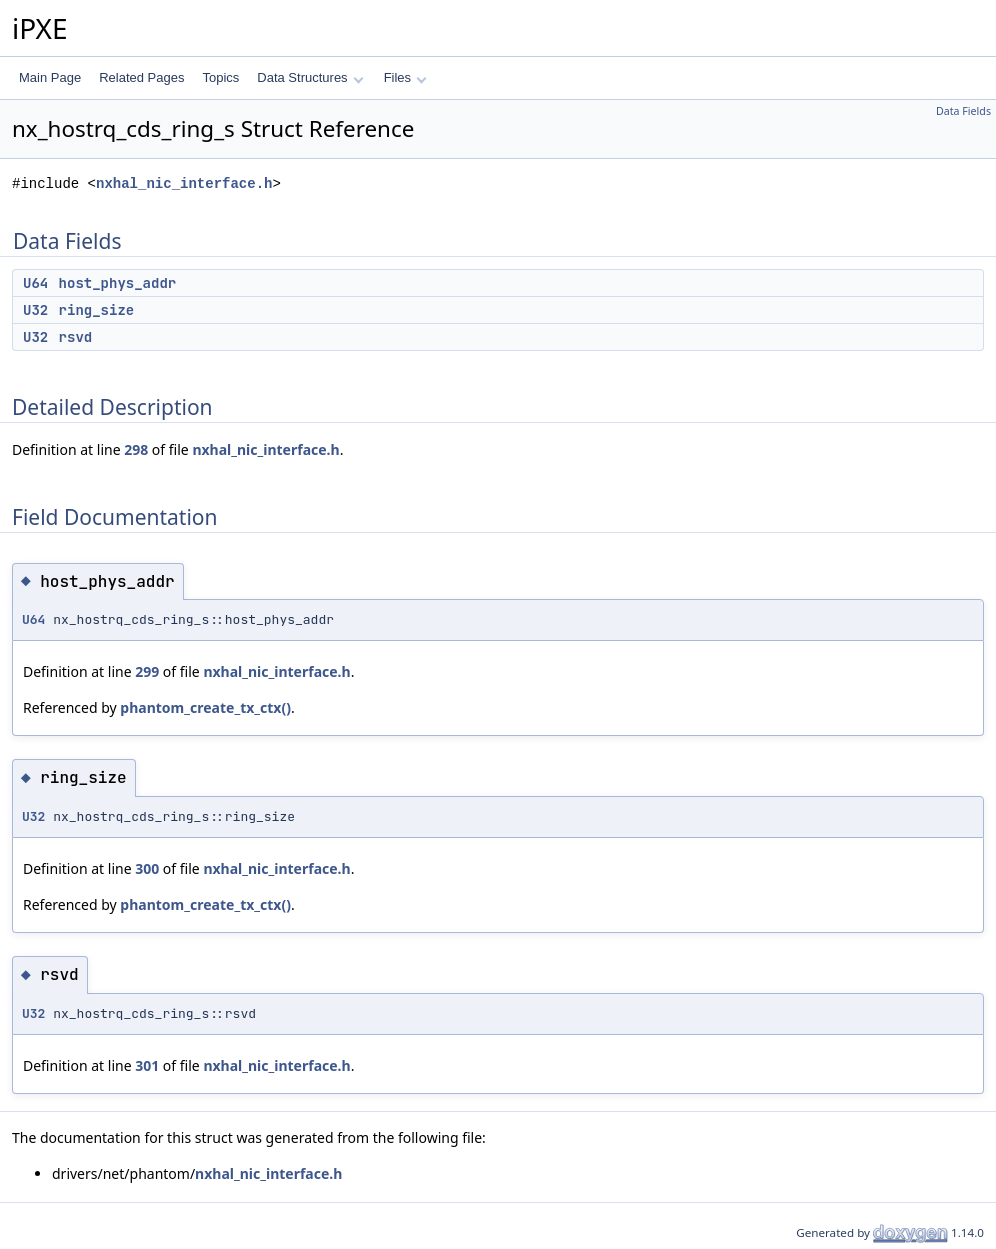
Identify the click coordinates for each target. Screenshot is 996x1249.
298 (136, 449)
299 (147, 671)
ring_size (97, 310)
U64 (35, 283)
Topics (220, 77)
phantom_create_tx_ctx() (205, 707)
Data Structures (310, 77)
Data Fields (963, 111)
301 (147, 1065)
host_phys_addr (118, 283)
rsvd (76, 337)
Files (405, 77)
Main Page (50, 77)
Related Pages (141, 77)
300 (147, 868)
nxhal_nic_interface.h (184, 183)
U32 (35, 310)
